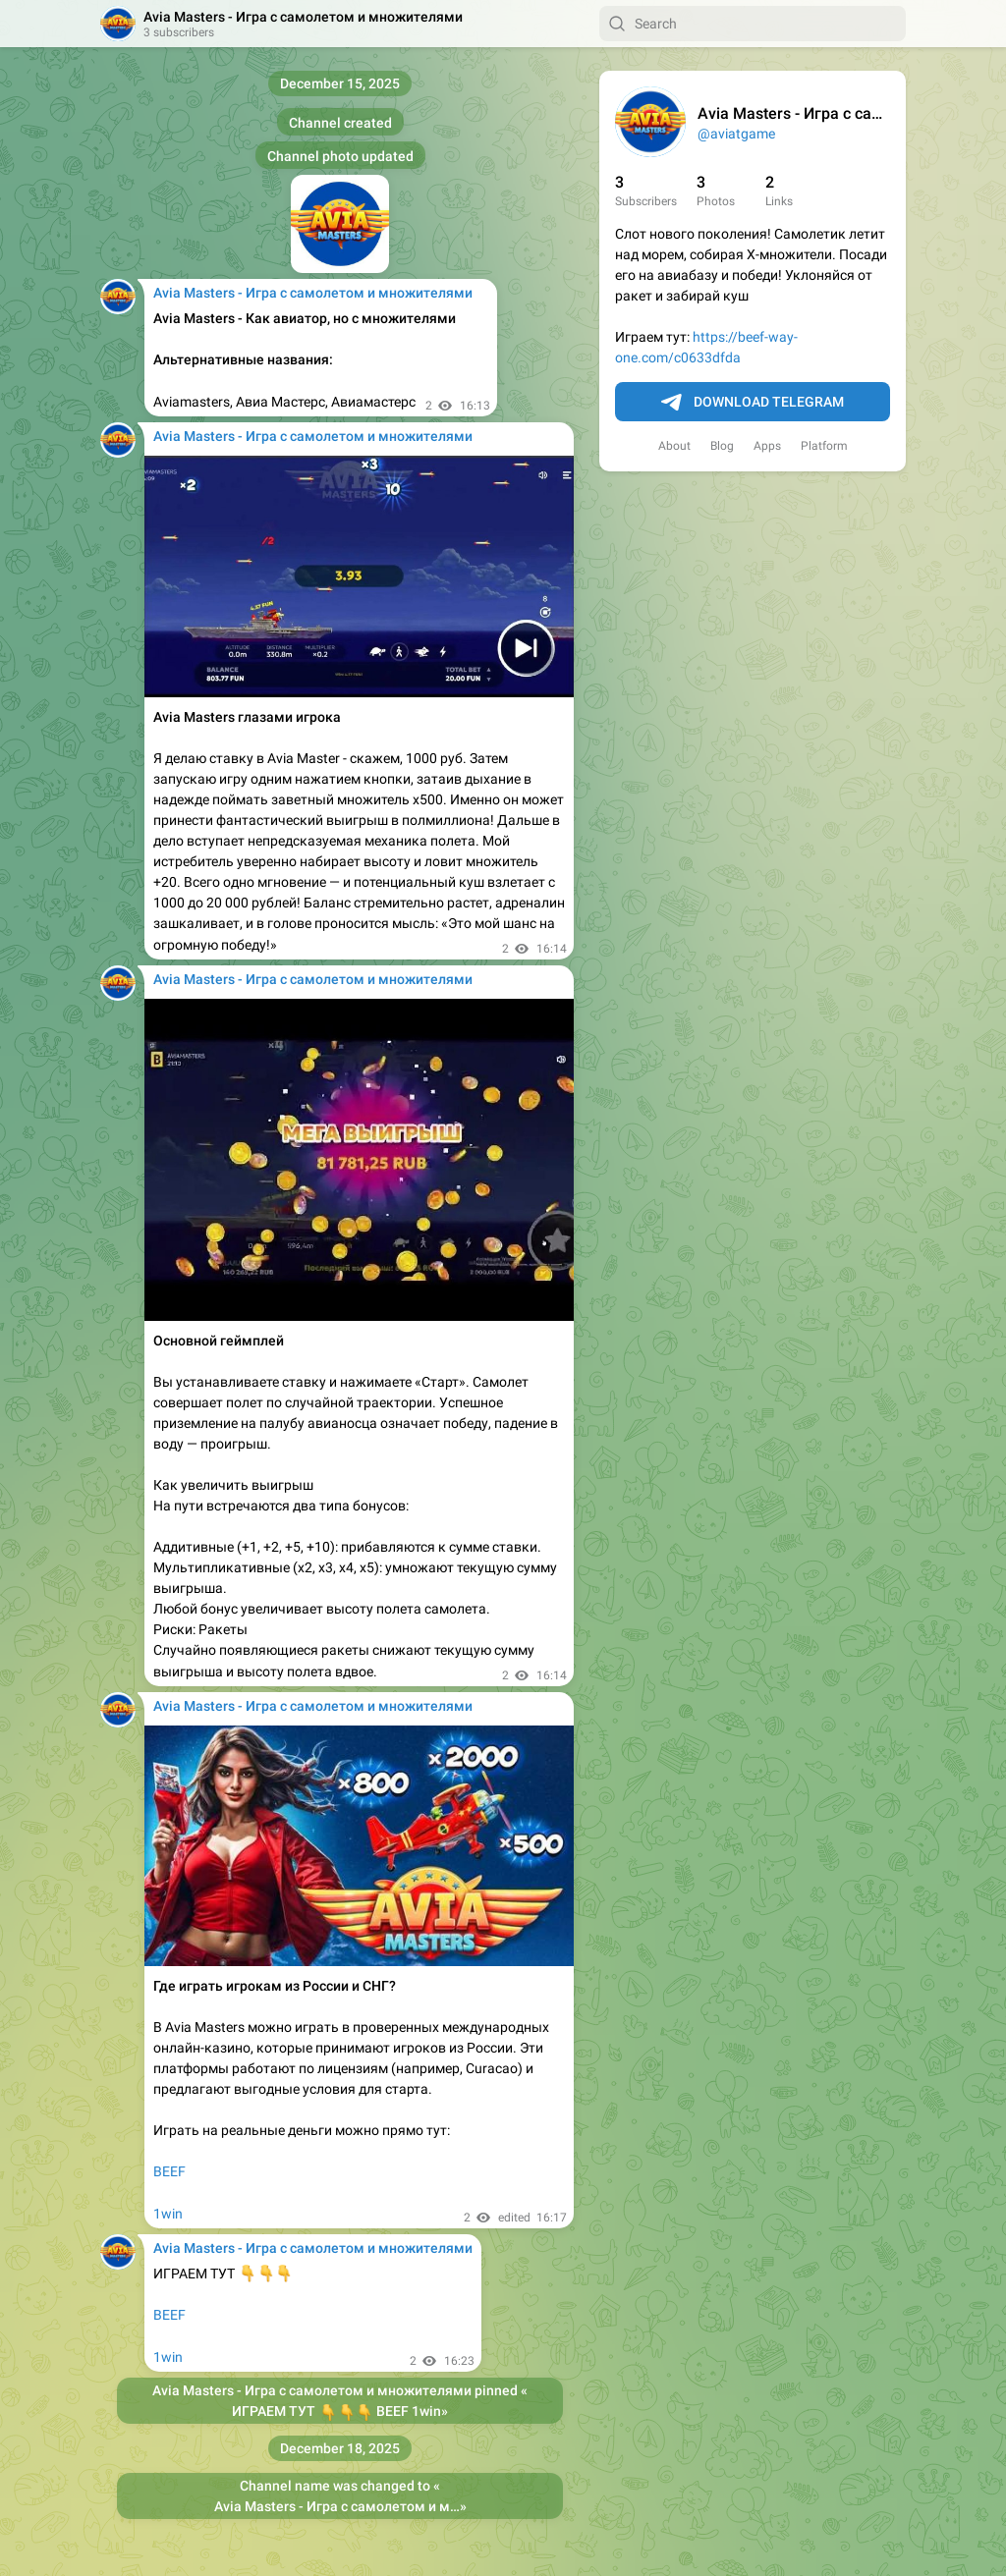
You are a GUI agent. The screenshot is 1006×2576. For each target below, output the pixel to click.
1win (168, 2213)
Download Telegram (752, 402)
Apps (767, 446)
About (674, 446)
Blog (722, 446)
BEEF (169, 2171)
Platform (824, 446)
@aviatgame (736, 133)
